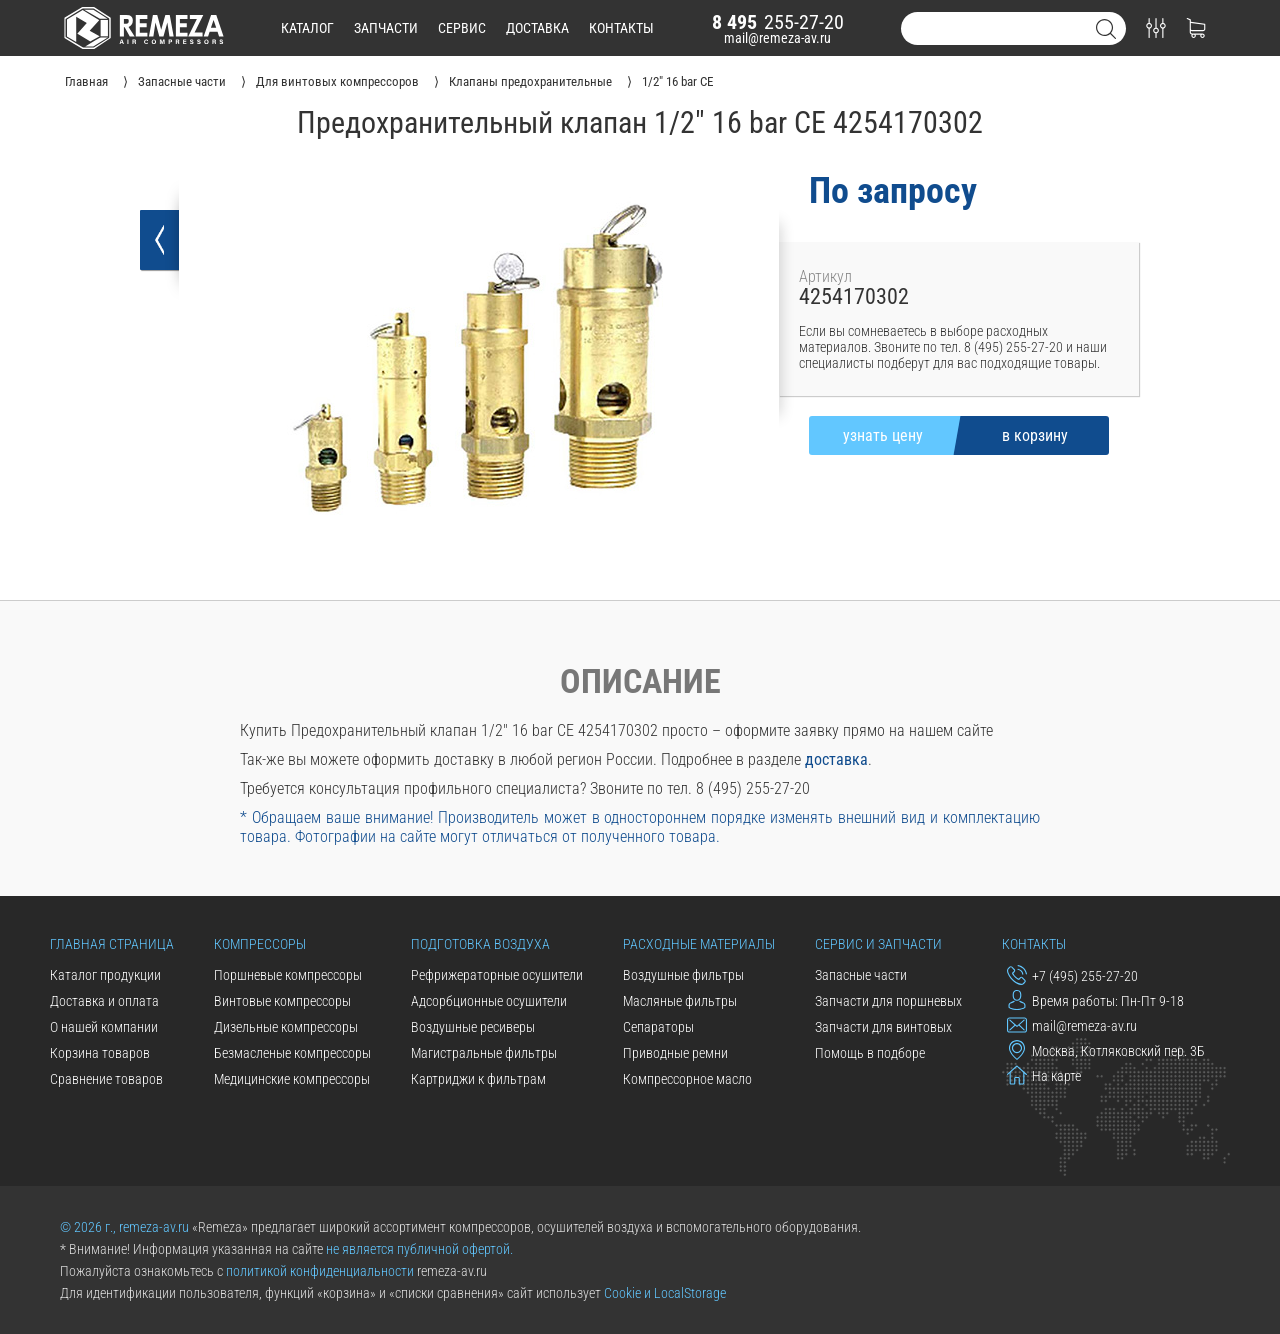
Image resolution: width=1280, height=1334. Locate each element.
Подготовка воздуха (480, 944)
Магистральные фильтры (484, 1053)
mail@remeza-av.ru (777, 38)
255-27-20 (778, 22)
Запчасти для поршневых (888, 1001)
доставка (537, 28)
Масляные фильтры (680, 1001)
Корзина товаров (100, 1053)
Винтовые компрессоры (282, 1001)
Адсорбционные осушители (489, 1001)
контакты (621, 28)
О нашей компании (104, 1027)
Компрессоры (260, 944)
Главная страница (112, 944)
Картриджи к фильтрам (478, 1079)
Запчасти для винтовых (883, 1027)
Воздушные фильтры (683, 975)
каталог (307, 28)
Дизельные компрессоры (286, 1027)
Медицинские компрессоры (292, 1079)
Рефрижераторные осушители (497, 975)
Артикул (825, 276)
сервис (462, 28)
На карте (1044, 1075)
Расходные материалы (699, 944)
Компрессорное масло (687, 1079)
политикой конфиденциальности (320, 1271)
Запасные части (861, 975)
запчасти (386, 28)
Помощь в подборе (870, 1053)
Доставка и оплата (104, 1001)
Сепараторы (658, 1027)
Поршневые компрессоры (288, 975)
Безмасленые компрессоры (292, 1053)
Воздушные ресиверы (473, 1027)
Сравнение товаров (106, 1079)
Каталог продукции (105, 975)
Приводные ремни (675, 1053)
